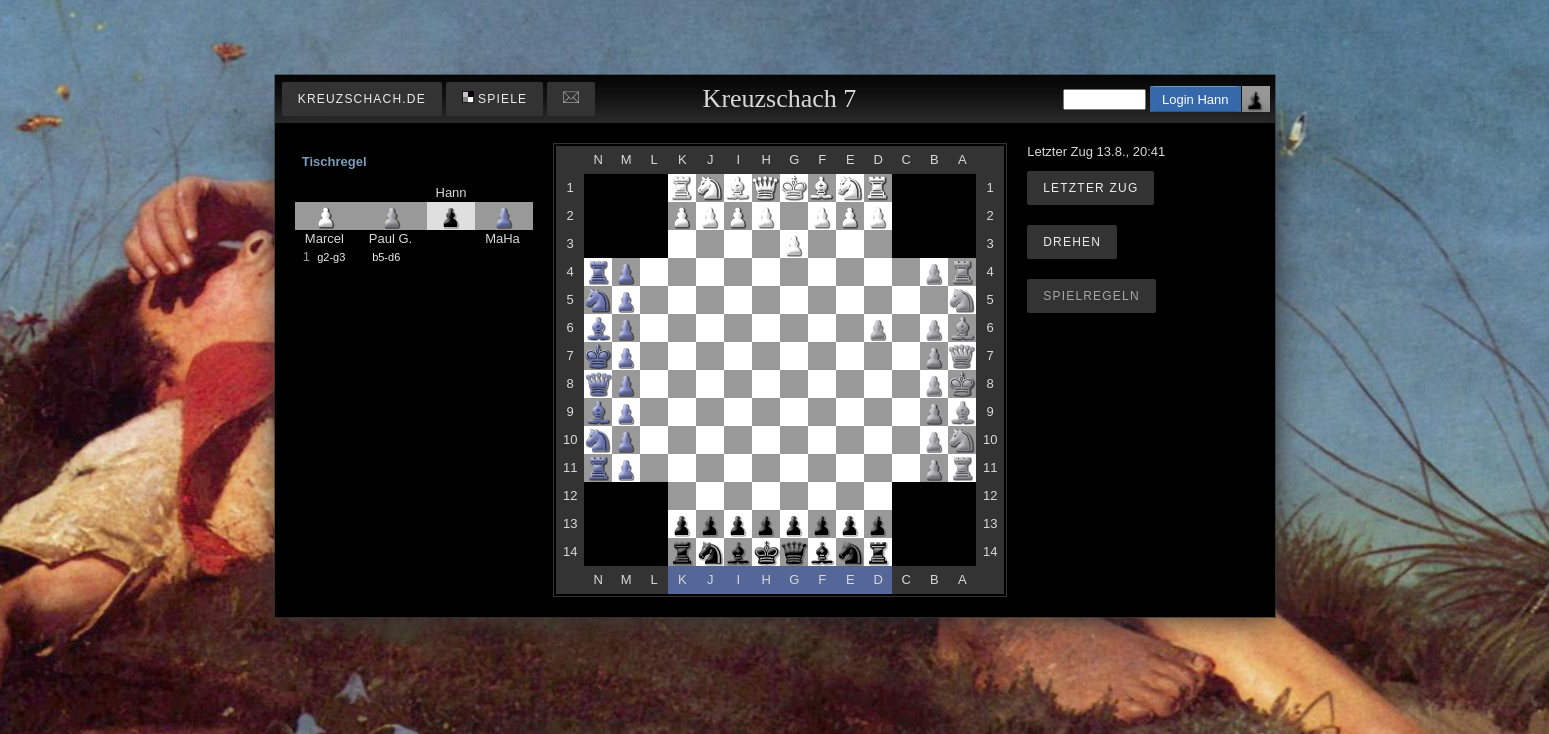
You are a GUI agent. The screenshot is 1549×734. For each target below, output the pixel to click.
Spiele (495, 98)
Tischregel (334, 161)
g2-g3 (331, 257)
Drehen (1072, 242)
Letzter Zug (1090, 188)
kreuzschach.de (362, 99)
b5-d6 (386, 257)
